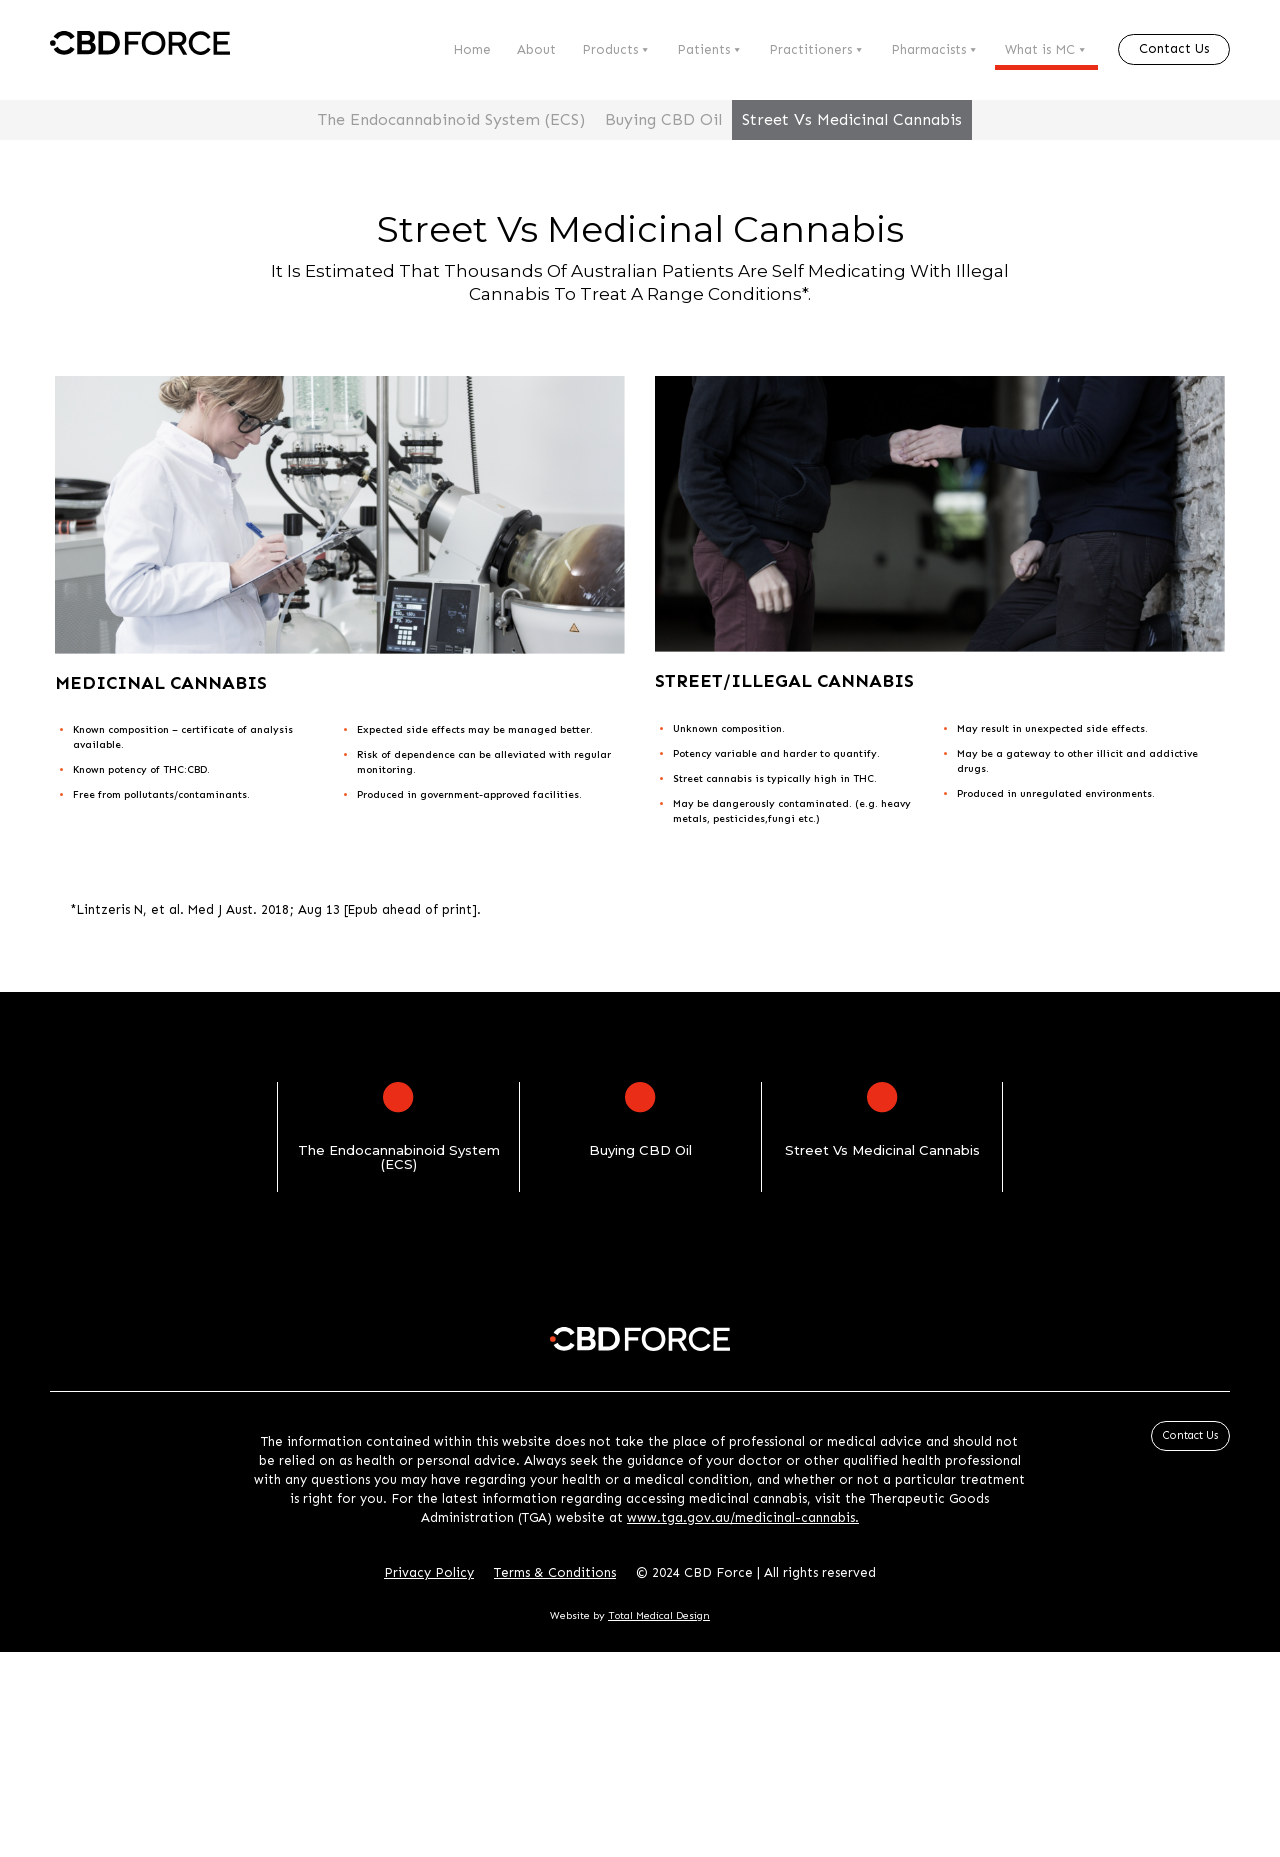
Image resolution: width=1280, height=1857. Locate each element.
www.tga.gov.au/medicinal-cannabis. (743, 1517)
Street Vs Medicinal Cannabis (852, 119)
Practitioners (817, 50)
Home (472, 49)
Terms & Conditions (555, 1572)
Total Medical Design (659, 1615)
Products (616, 50)
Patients (710, 50)
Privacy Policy (429, 1572)
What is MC (1046, 50)
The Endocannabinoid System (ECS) (451, 119)
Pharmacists (935, 50)
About (536, 49)
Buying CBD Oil (663, 119)
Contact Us (1174, 48)
